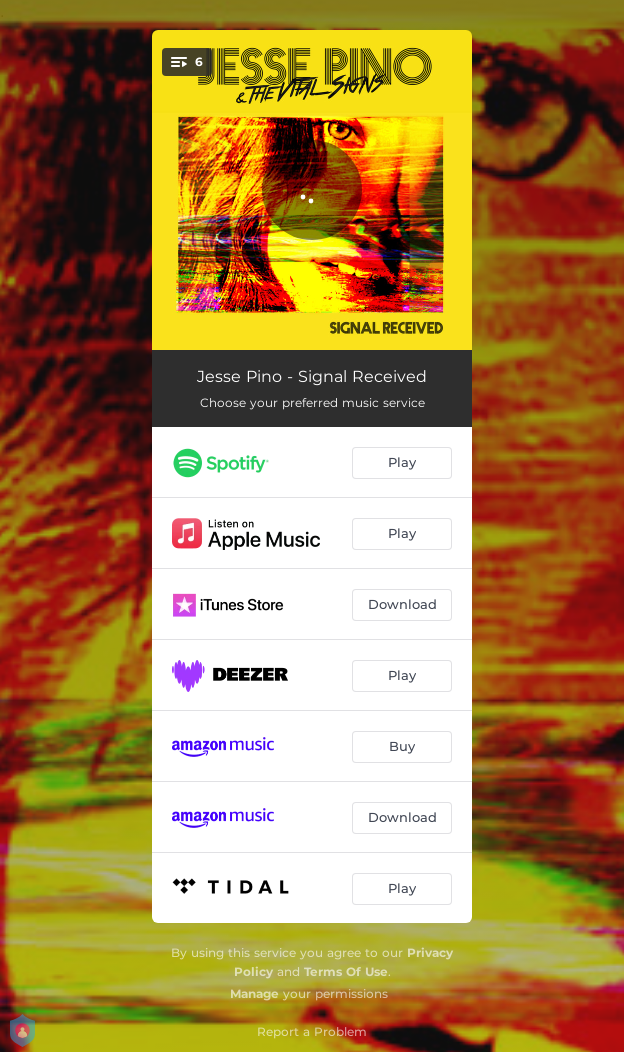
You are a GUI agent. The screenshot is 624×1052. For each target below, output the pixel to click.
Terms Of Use (346, 971)
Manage (254, 993)
